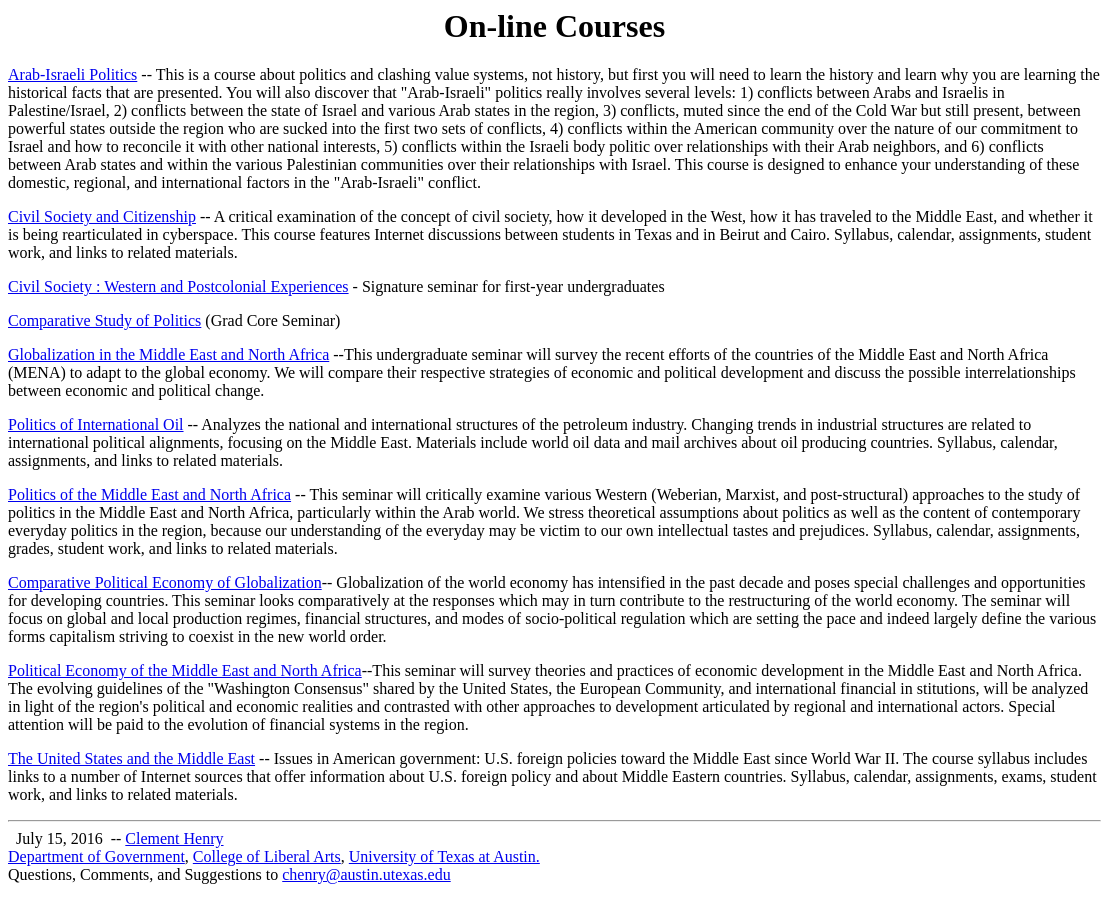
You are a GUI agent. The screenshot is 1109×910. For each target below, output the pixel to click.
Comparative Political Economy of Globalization (165, 582)
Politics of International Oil (96, 424)
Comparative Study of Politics (104, 320)
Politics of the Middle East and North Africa (149, 494)
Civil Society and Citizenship (102, 216)
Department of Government (96, 856)
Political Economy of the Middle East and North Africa (185, 670)
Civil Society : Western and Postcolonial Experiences (178, 286)
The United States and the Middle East (131, 758)
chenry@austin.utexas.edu (366, 874)
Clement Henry (174, 838)
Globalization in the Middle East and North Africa (168, 354)
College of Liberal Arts (267, 856)
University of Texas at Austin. (444, 856)
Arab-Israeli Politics (72, 74)
